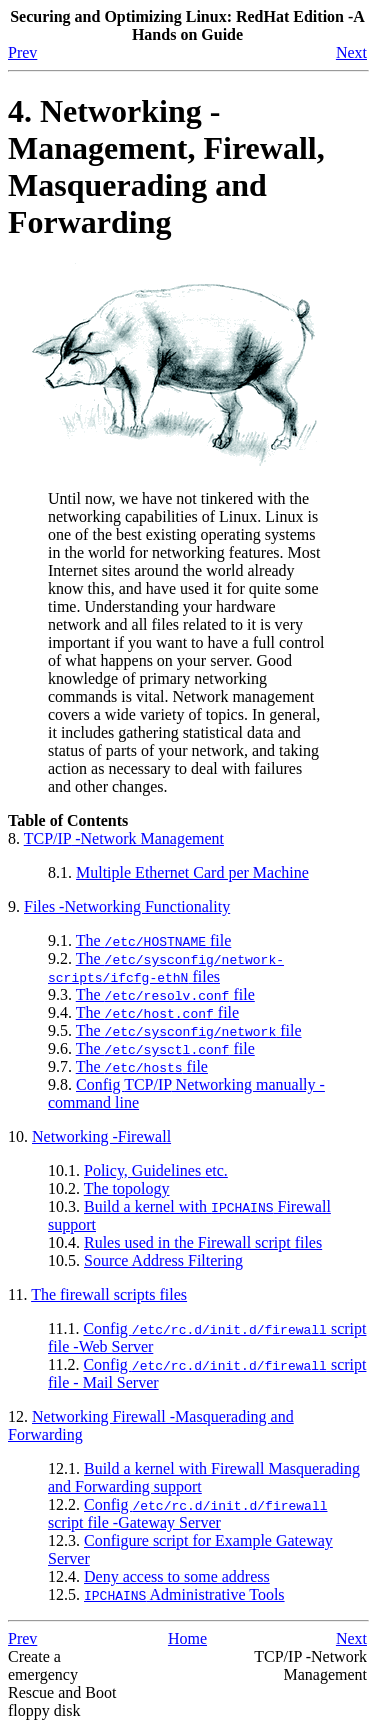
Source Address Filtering (163, 1260)
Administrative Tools (184, 1594)
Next (351, 52)
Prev (22, 52)
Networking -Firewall (101, 1136)
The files (166, 967)
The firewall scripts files (109, 1294)
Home (187, 1638)
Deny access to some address (177, 1576)
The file (154, 940)
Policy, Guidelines (156, 1170)
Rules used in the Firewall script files (203, 1242)
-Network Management (124, 838)
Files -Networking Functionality (127, 906)
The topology (127, 1188)
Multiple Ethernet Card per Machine (192, 872)
